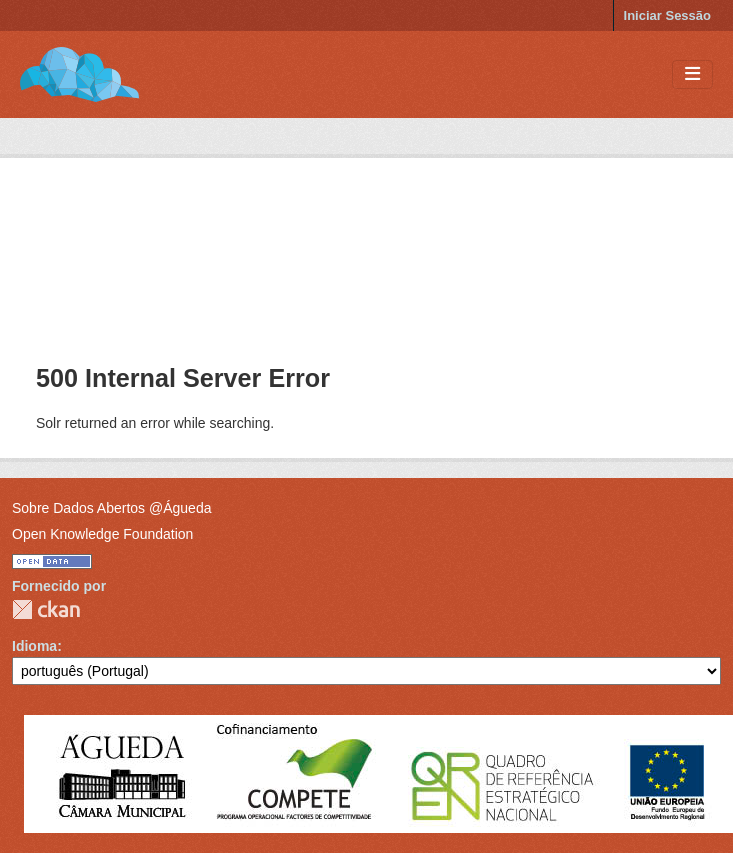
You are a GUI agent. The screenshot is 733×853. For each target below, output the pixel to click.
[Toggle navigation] (692, 74)
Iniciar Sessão (667, 15)
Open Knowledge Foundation (102, 534)
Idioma (34, 646)
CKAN (46, 609)
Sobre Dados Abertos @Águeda (111, 508)
